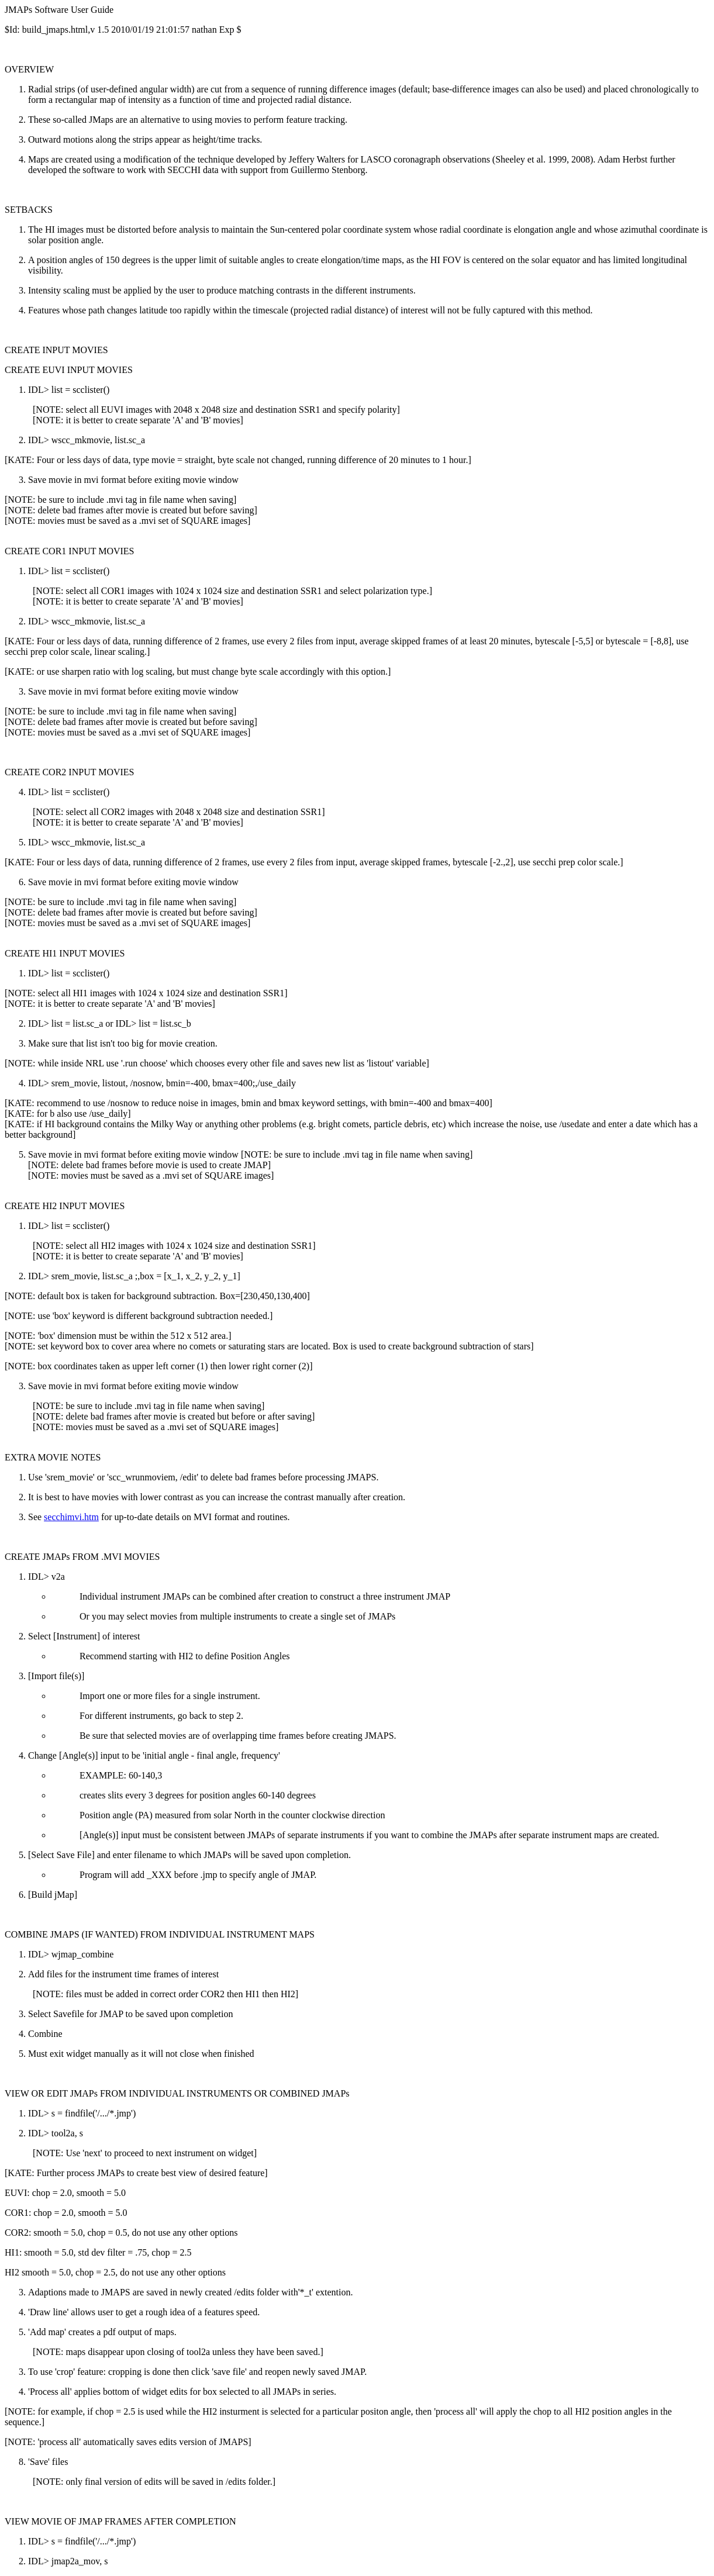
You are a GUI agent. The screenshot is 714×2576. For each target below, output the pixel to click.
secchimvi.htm (71, 1517)
